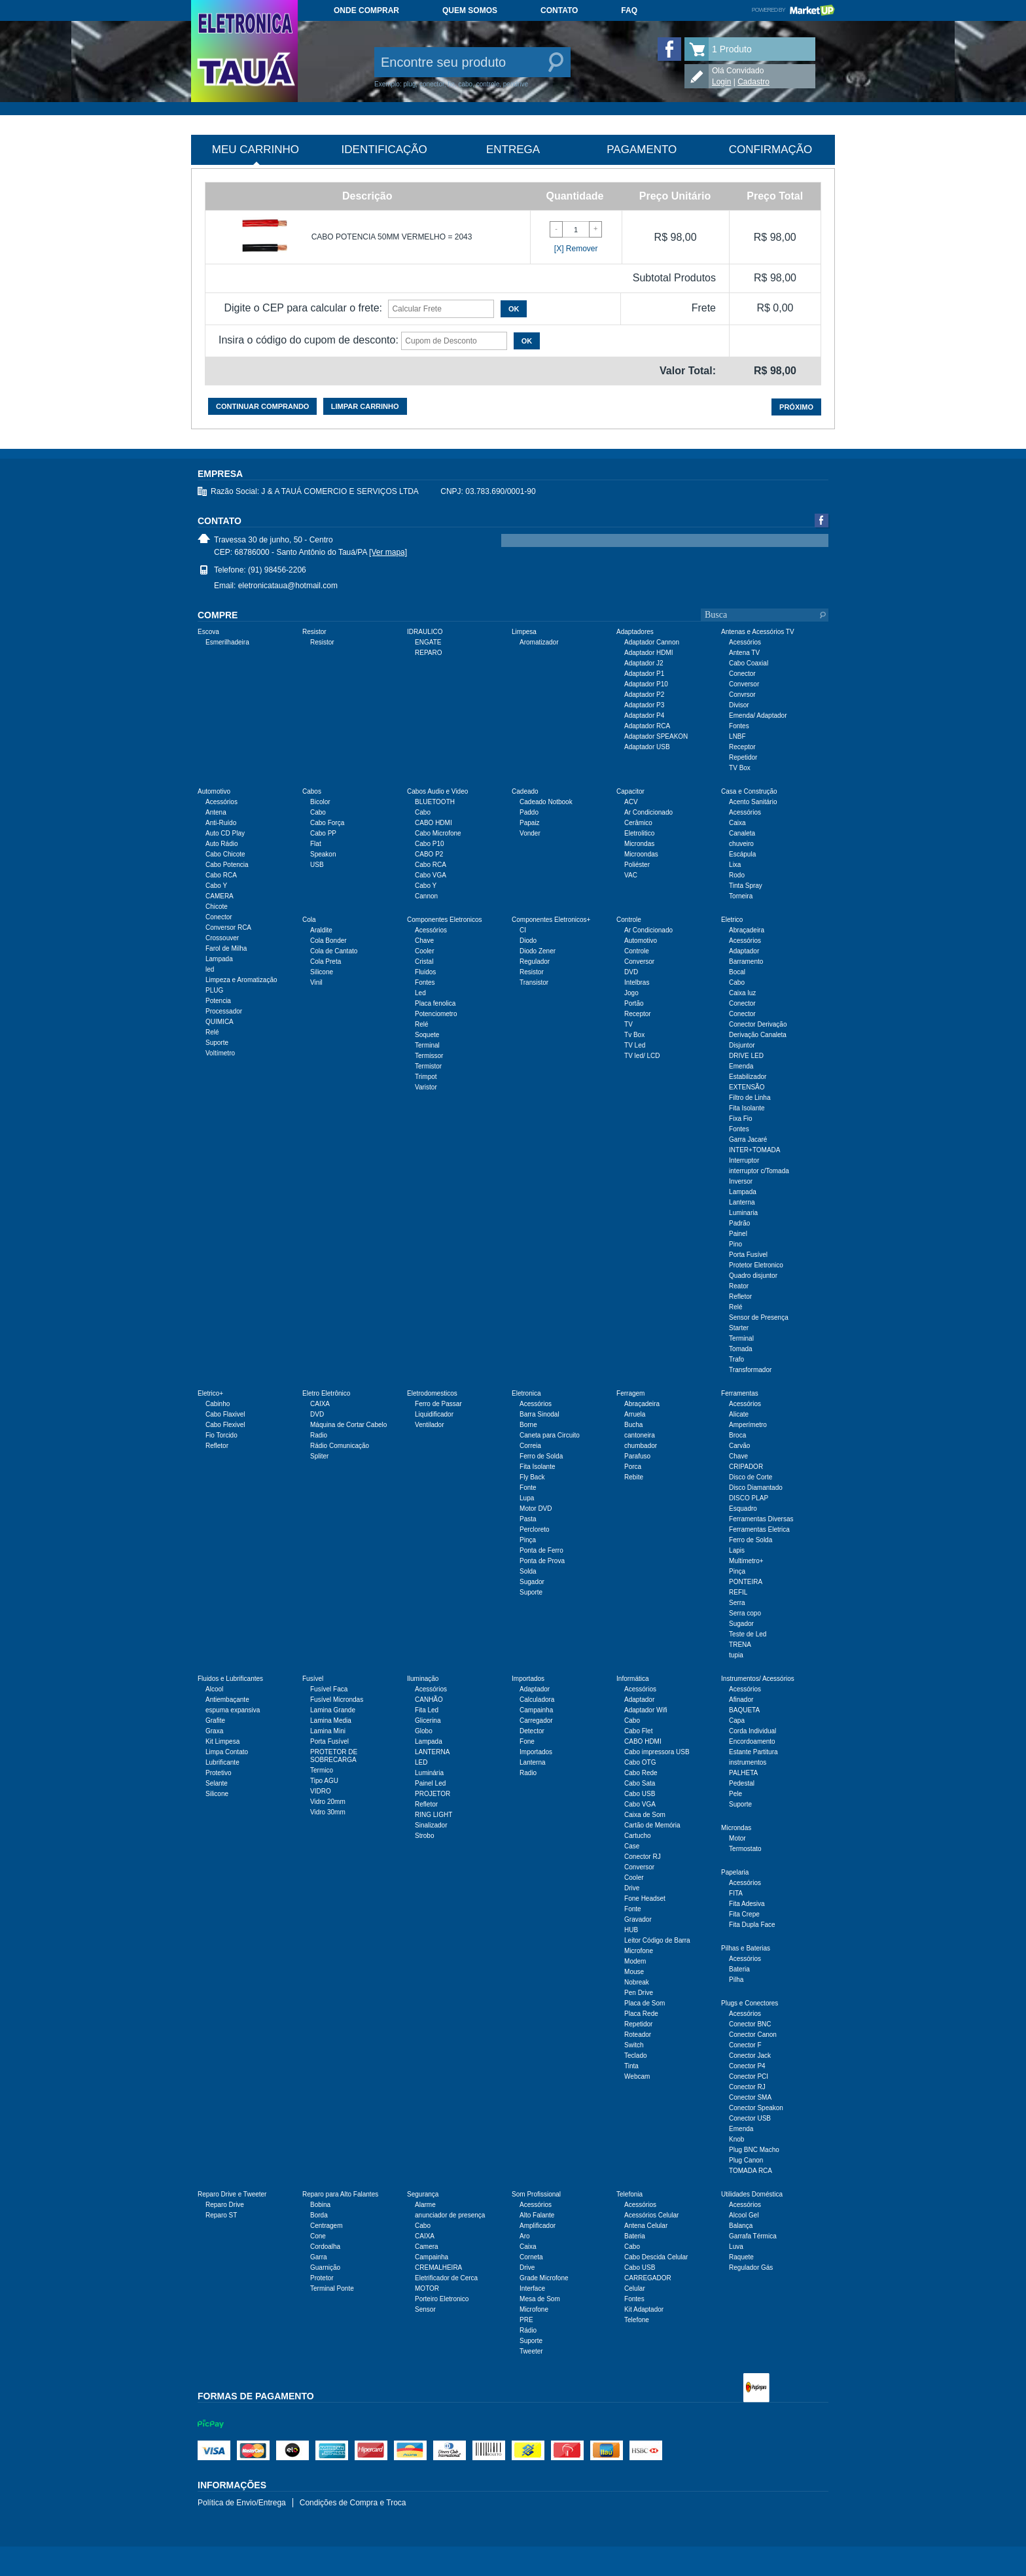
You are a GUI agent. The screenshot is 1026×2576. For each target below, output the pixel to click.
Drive (631, 1888)
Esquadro (743, 1508)
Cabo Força (327, 822)
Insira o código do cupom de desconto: (308, 339)
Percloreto (535, 1529)
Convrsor (742, 694)
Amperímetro (748, 1424)
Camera (426, 2246)
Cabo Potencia (227, 864)
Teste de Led (747, 1634)
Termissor (429, 1055)
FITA (736, 1893)
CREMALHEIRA (438, 2267)
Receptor (742, 746)
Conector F (745, 2045)
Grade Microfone (544, 2278)
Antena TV (744, 652)
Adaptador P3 (644, 705)
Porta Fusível (748, 1254)
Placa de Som (644, 2003)
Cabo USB (639, 1793)
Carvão (739, 1445)
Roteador (637, 2034)
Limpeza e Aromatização (241, 979)
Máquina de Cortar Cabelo (348, 1424)
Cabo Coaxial (748, 663)
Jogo (631, 993)
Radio (318, 1435)
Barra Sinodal (539, 1414)
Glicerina (427, 1720)
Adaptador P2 (644, 694)
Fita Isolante (746, 1108)
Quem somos (469, 10)
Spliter (319, 1456)
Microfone (638, 1950)
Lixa (735, 864)
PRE (526, 2319)
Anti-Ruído (220, 822)
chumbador (640, 1445)
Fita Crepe (744, 1914)
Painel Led (430, 1783)
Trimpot (426, 1076)
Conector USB (750, 2118)
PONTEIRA (745, 1581)
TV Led (634, 1045)
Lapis (737, 1550)
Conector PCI (748, 2076)
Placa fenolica (435, 1003)
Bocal (737, 972)
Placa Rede (641, 2013)
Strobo (424, 1835)
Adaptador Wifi (645, 1710)
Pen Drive (638, 1992)
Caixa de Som (644, 1814)
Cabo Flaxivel (225, 1414)
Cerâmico (638, 822)
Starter (739, 1328)
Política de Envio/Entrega (242, 2502)
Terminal (427, 1045)
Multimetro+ (746, 1560)
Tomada (740, 1348)
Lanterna (741, 1202)
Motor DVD (536, 1508)
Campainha (536, 1710)
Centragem (326, 2225)
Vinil (316, 982)
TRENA (740, 1644)
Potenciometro (436, 1013)
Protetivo (218, 1772)
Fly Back (532, 1477)
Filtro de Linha (749, 1097)
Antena (215, 812)
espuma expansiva (232, 1710)
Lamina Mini (327, 1731)
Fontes (739, 726)
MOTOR (427, 2288)
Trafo (736, 1359)
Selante (216, 1783)
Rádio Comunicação (339, 1445)
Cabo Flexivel (225, 1424)
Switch (633, 2045)
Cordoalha (325, 2246)
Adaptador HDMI (648, 652)
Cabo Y (216, 885)
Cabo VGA (430, 875)
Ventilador (429, 1424)
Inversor (740, 1181)
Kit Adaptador (643, 2309)
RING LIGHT (433, 1814)
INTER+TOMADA (754, 1150)
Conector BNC (750, 2024)
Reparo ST (221, 2215)
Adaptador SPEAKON (656, 736)
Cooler (424, 951)
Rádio (528, 2330)
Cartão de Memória (652, 1825)
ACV (631, 801)
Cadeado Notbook (546, 801)
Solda (528, 1571)
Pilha (736, 1979)
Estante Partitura (753, 1752)
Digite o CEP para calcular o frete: (303, 307)
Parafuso (637, 1456)
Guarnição (325, 2267)
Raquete (741, 2257)
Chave (424, 940)
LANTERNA (432, 1752)
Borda (319, 2215)
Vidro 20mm (327, 1801)
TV (628, 1024)
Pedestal (741, 1783)
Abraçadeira (746, 930)
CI (523, 930)
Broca (737, 1435)
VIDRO (320, 1791)
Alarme (425, 2204)
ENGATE (428, 642)
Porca (632, 1466)
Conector (742, 673)
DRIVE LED (746, 1055)
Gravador (638, 1919)
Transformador (750, 1369)
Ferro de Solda (541, 1456)
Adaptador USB (647, 746)
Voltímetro (220, 1053)
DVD (631, 972)
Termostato (745, 1848)
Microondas (641, 854)
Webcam (637, 2076)
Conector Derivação (758, 1024)
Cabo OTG (640, 1762)
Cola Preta (325, 961)
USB (317, 864)
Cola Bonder (328, 940)
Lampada (219, 958)
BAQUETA (744, 1710)
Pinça (528, 1540)
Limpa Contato (226, 1752)
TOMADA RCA (750, 2170)
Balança (740, 2225)
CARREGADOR (647, 2278)
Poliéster (637, 864)
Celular (634, 2288)
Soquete (427, 1034)
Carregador (536, 1720)
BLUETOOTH (435, 801)
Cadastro (753, 81)
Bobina (320, 2204)
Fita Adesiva (746, 1903)
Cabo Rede (641, 1772)
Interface (532, 2288)
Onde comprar (366, 10)
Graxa (214, 1731)
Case (631, 1846)
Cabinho (217, 1403)
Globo (424, 1731)
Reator (739, 1286)
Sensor (425, 2309)
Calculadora (537, 1699)
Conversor (744, 684)
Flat (315, 843)
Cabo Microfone (438, 833)
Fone (527, 1741)
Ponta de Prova (542, 1560)
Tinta (631, 2066)
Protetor (322, 2278)
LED (421, 1762)
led (209, 969)
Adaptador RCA (647, 726)
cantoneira (639, 1435)
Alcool (214, 1689)
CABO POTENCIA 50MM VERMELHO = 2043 (391, 236)
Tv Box (634, 1034)
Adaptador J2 (643, 663)
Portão (633, 1003)
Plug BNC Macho (754, 2149)
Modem (635, 1961)
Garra (318, 2257)
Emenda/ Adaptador (758, 715)
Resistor (322, 642)
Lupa (527, 1498)
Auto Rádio (221, 843)
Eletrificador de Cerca (446, 2278)
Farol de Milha (226, 948)
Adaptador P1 (644, 673)
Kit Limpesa (222, 1741)
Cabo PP (323, 833)
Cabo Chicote (225, 854)
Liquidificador (434, 1414)
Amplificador (538, 2225)
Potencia (218, 1000)
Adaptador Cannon (651, 642)
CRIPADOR (746, 1466)
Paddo (529, 812)
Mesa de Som (540, 2299)
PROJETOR (432, 1793)
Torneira (740, 896)
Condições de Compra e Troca (353, 2502)
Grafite (215, 1720)
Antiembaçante (227, 1699)
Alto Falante (537, 2215)
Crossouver (222, 938)
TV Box (740, 767)
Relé (212, 1032)
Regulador (535, 961)
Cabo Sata (639, 1783)
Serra (737, 1602)
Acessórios (745, 642)
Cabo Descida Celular (656, 2257)
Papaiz (530, 822)
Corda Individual (752, 1731)
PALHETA (743, 1772)
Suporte (216, 1042)
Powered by (793, 10)
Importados (536, 1752)
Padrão (739, 1223)
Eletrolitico (639, 833)
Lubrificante (222, 1762)
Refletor (740, 1296)
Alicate (739, 1414)
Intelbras (636, 982)
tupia (736, 1655)
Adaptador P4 (644, 715)
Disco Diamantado (756, 1487)
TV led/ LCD (642, 1055)
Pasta (528, 1519)
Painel (738, 1233)
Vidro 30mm (327, 1812)
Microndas (639, 843)
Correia (530, 1445)
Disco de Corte (750, 1477)
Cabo (318, 812)
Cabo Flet (638, 1731)
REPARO (428, 652)
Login (721, 81)
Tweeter (531, 2351)
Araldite (321, 930)
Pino (735, 1244)
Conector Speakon (756, 2107)
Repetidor (743, 757)
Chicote (216, 906)
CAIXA (320, 1403)
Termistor (428, 1066)
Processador (223, 1011)
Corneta (531, 2257)
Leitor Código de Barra (657, 1940)
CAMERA (219, 896)
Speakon (323, 854)
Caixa (737, 822)
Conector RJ (642, 1856)
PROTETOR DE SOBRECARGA (333, 1755)
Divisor (739, 705)
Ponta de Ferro (541, 1550)
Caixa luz (742, 993)
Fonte (528, 1487)
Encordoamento (752, 1741)
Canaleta (742, 833)
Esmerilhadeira (227, 642)
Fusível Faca (328, 1689)
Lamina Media (330, 1720)
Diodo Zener (538, 951)
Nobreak (636, 1982)
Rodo (737, 875)
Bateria (739, 1969)
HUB (631, 1929)
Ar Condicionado (648, 812)
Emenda (741, 1066)
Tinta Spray (745, 885)
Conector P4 (747, 2066)
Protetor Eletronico (756, 1265)
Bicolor (320, 801)
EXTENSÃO (746, 1087)
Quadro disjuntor (753, 1275)
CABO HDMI (433, 822)
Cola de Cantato (333, 951)
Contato (559, 10)
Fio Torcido (221, 1435)
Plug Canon (746, 2160)
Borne (528, 1424)
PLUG (214, 990)
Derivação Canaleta (758, 1034)
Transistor (534, 982)
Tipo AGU (324, 1780)
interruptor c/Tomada (759, 1170)
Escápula (742, 854)
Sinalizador (431, 1825)
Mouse (634, 1971)
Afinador (741, 1699)
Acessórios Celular (651, 2215)
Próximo (796, 407)
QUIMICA (219, 1021)
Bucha (633, 1424)
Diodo (528, 940)
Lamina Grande (332, 1710)
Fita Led (426, 1710)
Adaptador (744, 951)
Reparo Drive (224, 2204)
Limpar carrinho (365, 406)
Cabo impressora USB (656, 1752)
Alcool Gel (744, 2215)
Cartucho (637, 1835)
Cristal (424, 961)
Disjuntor (741, 1045)
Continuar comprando (262, 406)
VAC (630, 875)
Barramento (746, 961)
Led (420, 993)
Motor (737, 1838)
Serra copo (745, 1613)
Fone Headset (644, 1898)
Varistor (426, 1087)
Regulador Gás (751, 2267)
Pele (735, 1793)
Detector (532, 1731)
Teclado (635, 2055)
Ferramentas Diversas (761, 1519)
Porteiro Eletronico (442, 2299)
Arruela (634, 1414)
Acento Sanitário (753, 801)
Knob (736, 2139)
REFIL (738, 1592)
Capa (737, 1720)
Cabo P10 (429, 843)
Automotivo (640, 940)
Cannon (426, 896)
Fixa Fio (740, 1118)
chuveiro (741, 843)
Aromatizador (539, 642)
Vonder (530, 833)
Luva (736, 2246)
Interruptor (744, 1160)
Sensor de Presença (758, 1317)
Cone (318, 2236)
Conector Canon (753, 2034)
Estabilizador (747, 1076)
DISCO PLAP (748, 1498)
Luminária (429, 1772)
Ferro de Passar (438, 1403)
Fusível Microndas (336, 1699)
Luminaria (743, 1212)
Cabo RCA (221, 875)
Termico (321, 1770)
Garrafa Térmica (753, 2236)
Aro (525, 2236)
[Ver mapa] (388, 552)
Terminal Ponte (332, 2288)
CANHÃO (429, 1699)
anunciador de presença (450, 2215)
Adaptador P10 (646, 684)
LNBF (737, 736)
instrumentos (747, 1762)
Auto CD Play (225, 833)
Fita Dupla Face (752, 1924)
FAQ (629, 10)
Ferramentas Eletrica (759, 1529)
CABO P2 (429, 854)
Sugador (532, 1581)
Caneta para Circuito (550, 1435)
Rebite (633, 1477)
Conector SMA (750, 2097)
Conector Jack (750, 2055)
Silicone (321, 972)
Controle (636, 951)
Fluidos (425, 972)
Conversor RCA (228, 927)
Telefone (636, 2319)
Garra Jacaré (748, 1139)
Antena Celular (645, 2225)
